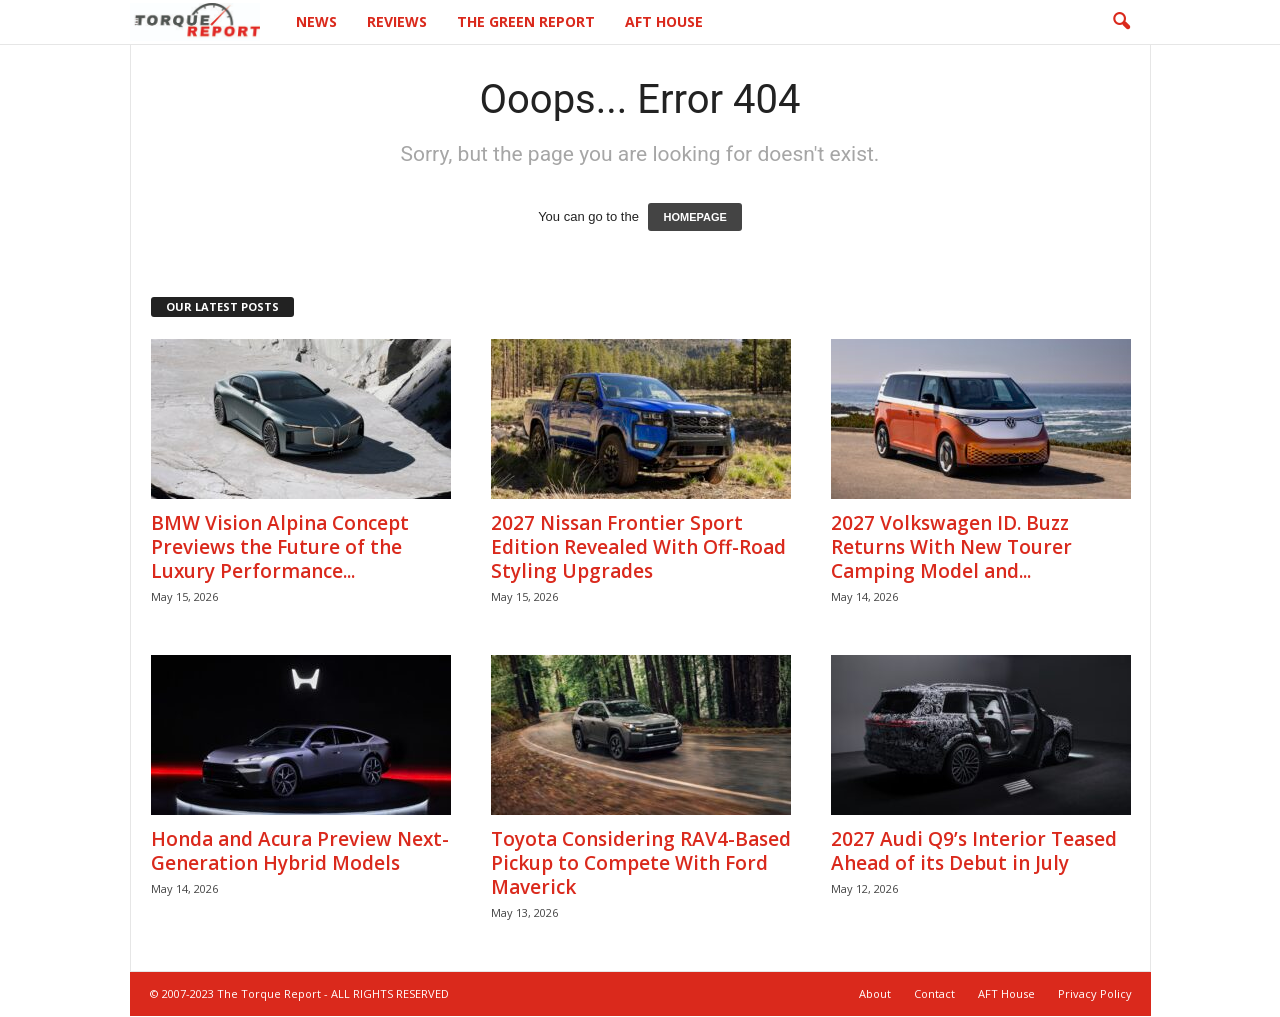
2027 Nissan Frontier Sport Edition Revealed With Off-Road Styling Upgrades (638, 547)
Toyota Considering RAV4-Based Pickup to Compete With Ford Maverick (641, 863)
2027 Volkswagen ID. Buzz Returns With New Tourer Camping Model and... (951, 547)
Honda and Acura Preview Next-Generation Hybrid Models (300, 851)
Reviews (397, 21)
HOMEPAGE (694, 217)
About (875, 993)
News (316, 21)
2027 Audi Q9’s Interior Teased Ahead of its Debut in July (974, 851)
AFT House (664, 21)
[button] (1121, 22)
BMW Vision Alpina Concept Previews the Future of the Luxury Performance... (280, 547)
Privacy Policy (1095, 993)
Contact (934, 993)
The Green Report (526, 21)
